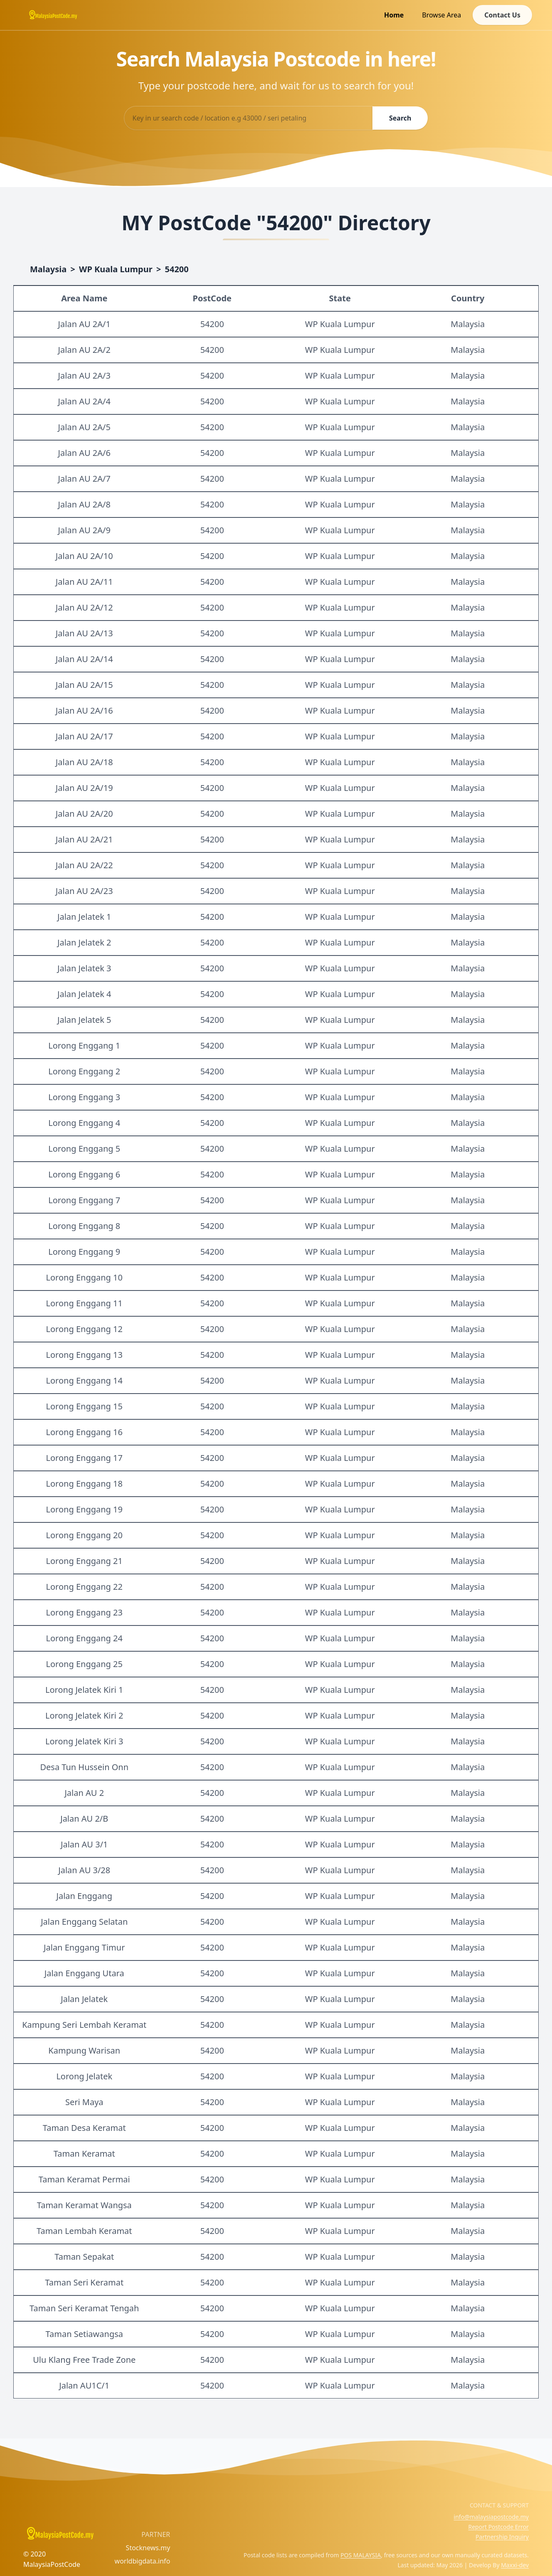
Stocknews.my (148, 2547)
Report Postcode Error (498, 2527)
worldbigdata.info (142, 2561)
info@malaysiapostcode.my (491, 2517)
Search (400, 118)
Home (394, 15)
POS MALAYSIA (360, 2555)
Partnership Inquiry (502, 2537)
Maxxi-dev (515, 2565)
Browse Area (441, 15)
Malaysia (48, 269)
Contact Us (502, 15)
